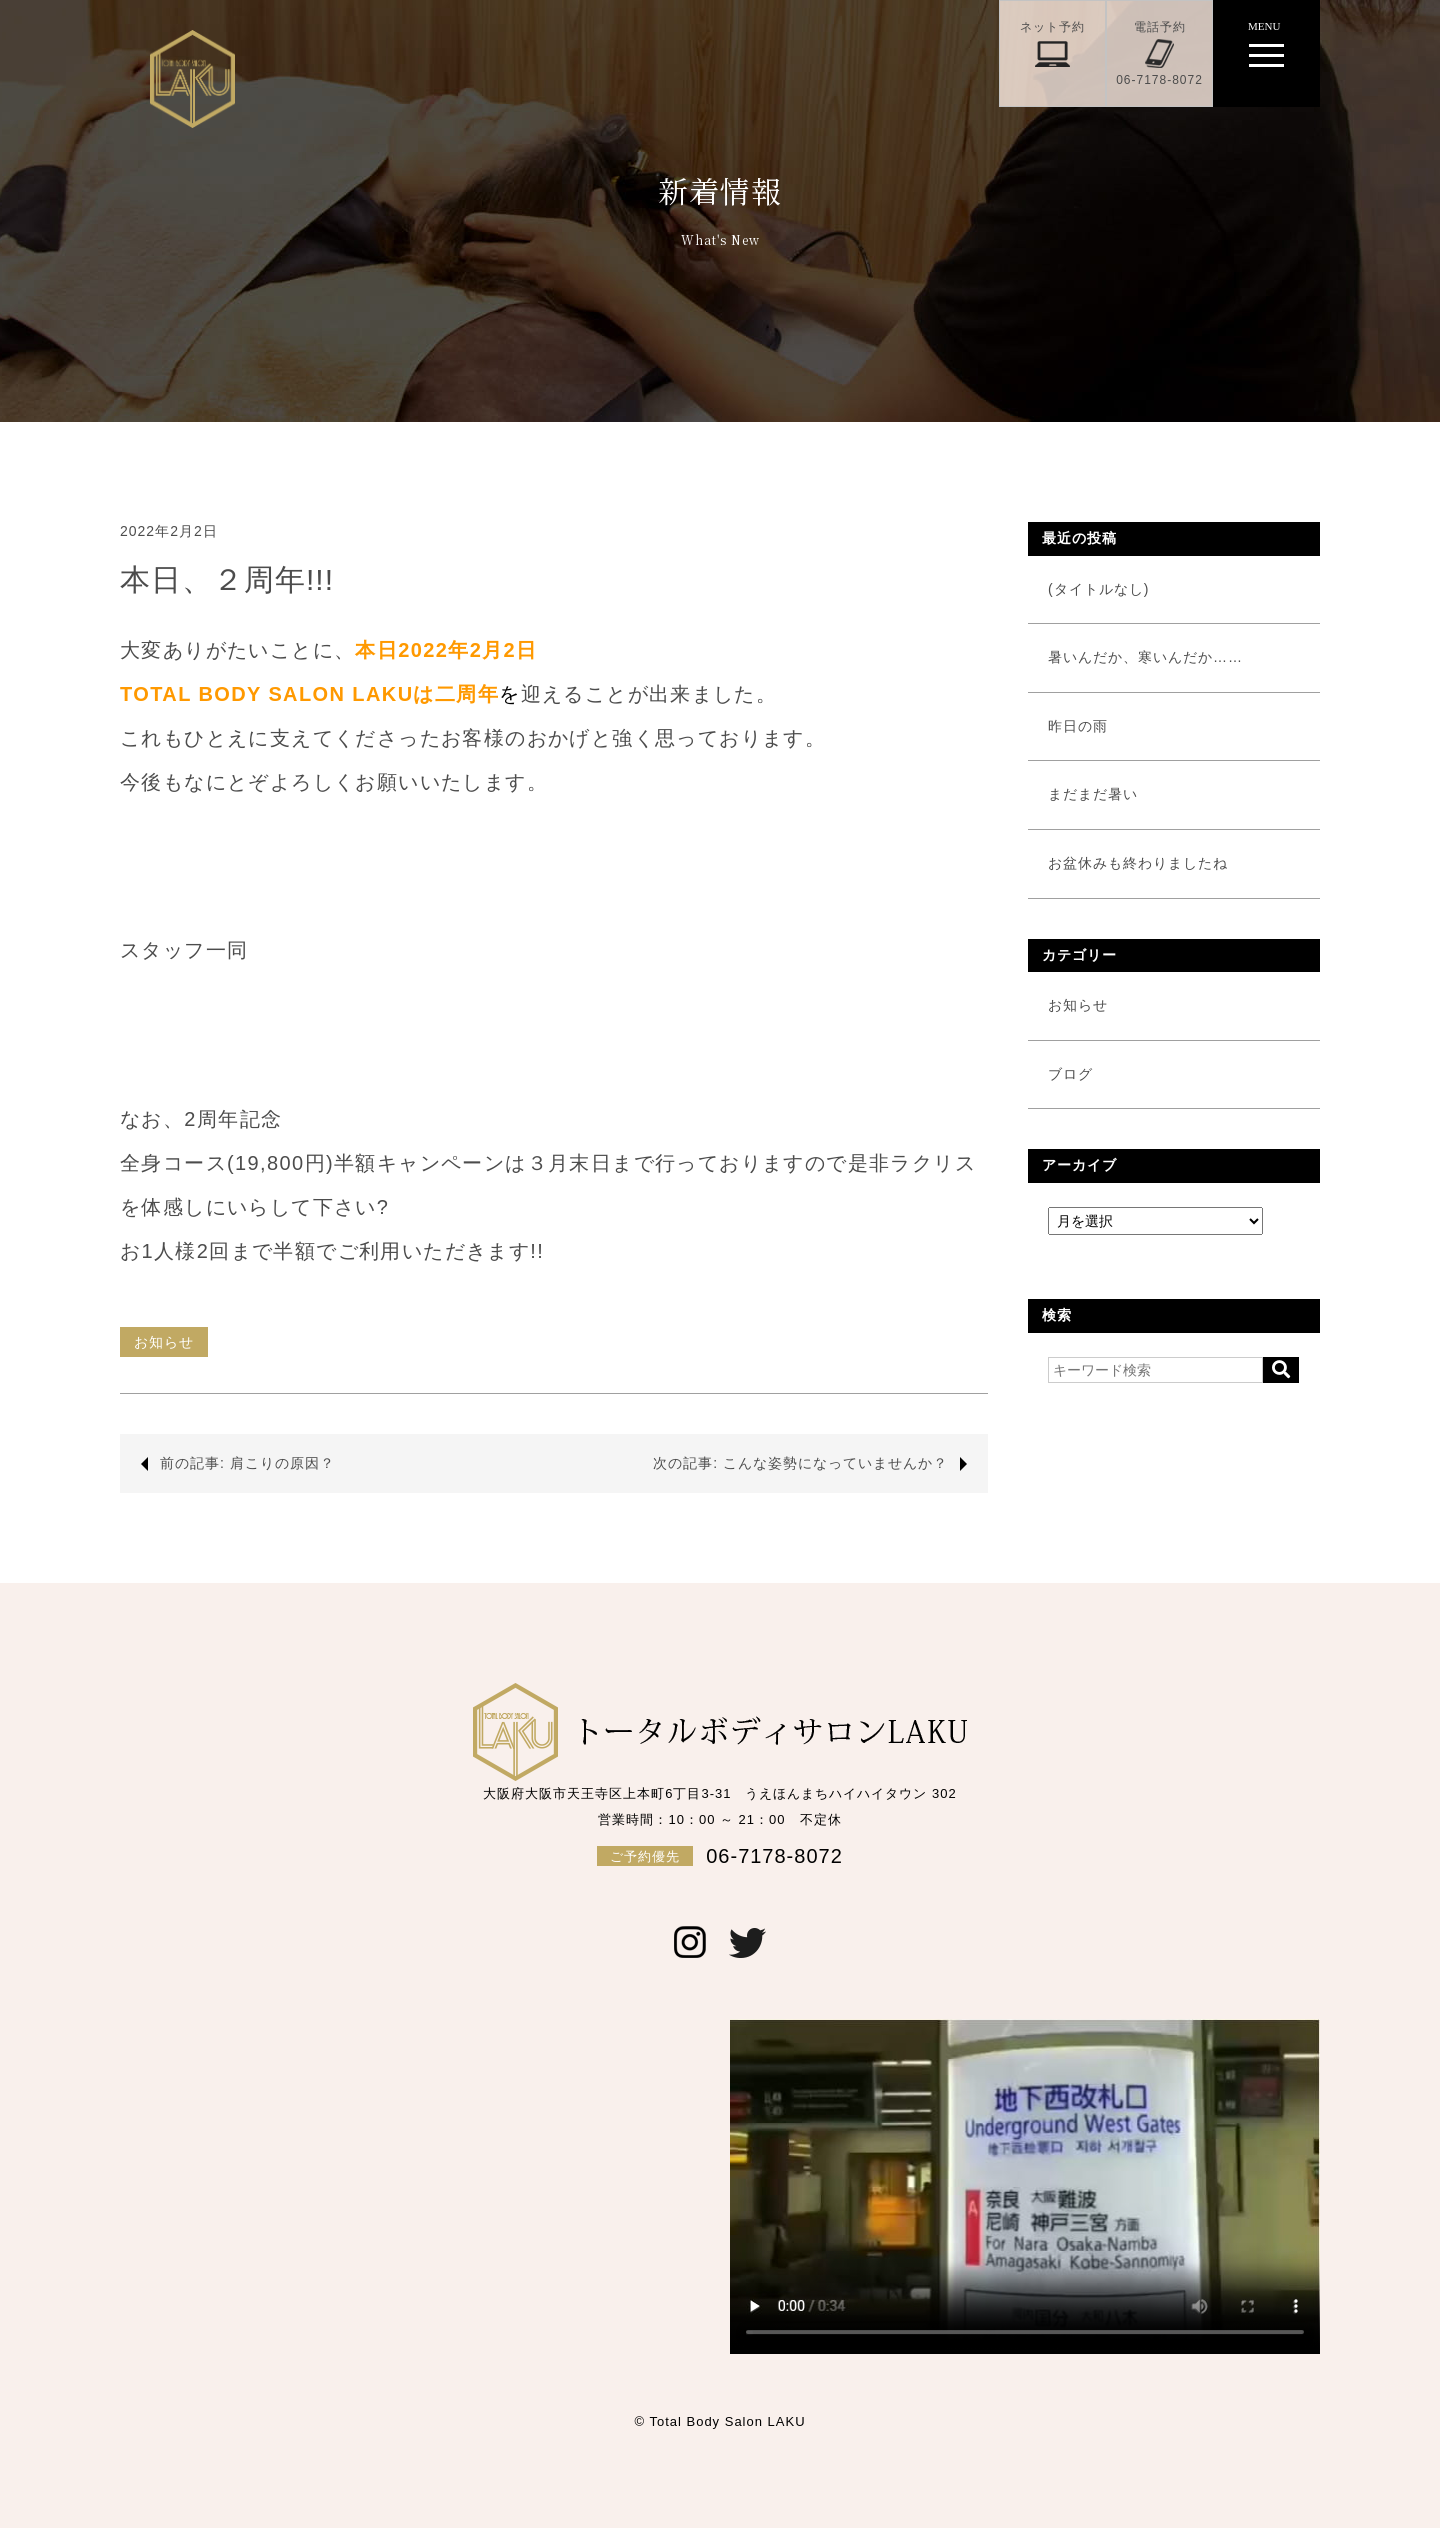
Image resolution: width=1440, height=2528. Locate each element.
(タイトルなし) (1098, 589)
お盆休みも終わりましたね (1138, 863)
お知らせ (164, 1342)
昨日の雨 (1078, 726)
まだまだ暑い (1093, 794)
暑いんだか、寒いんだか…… (1145, 657)
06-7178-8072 (720, 1856)
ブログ (1070, 1074)
